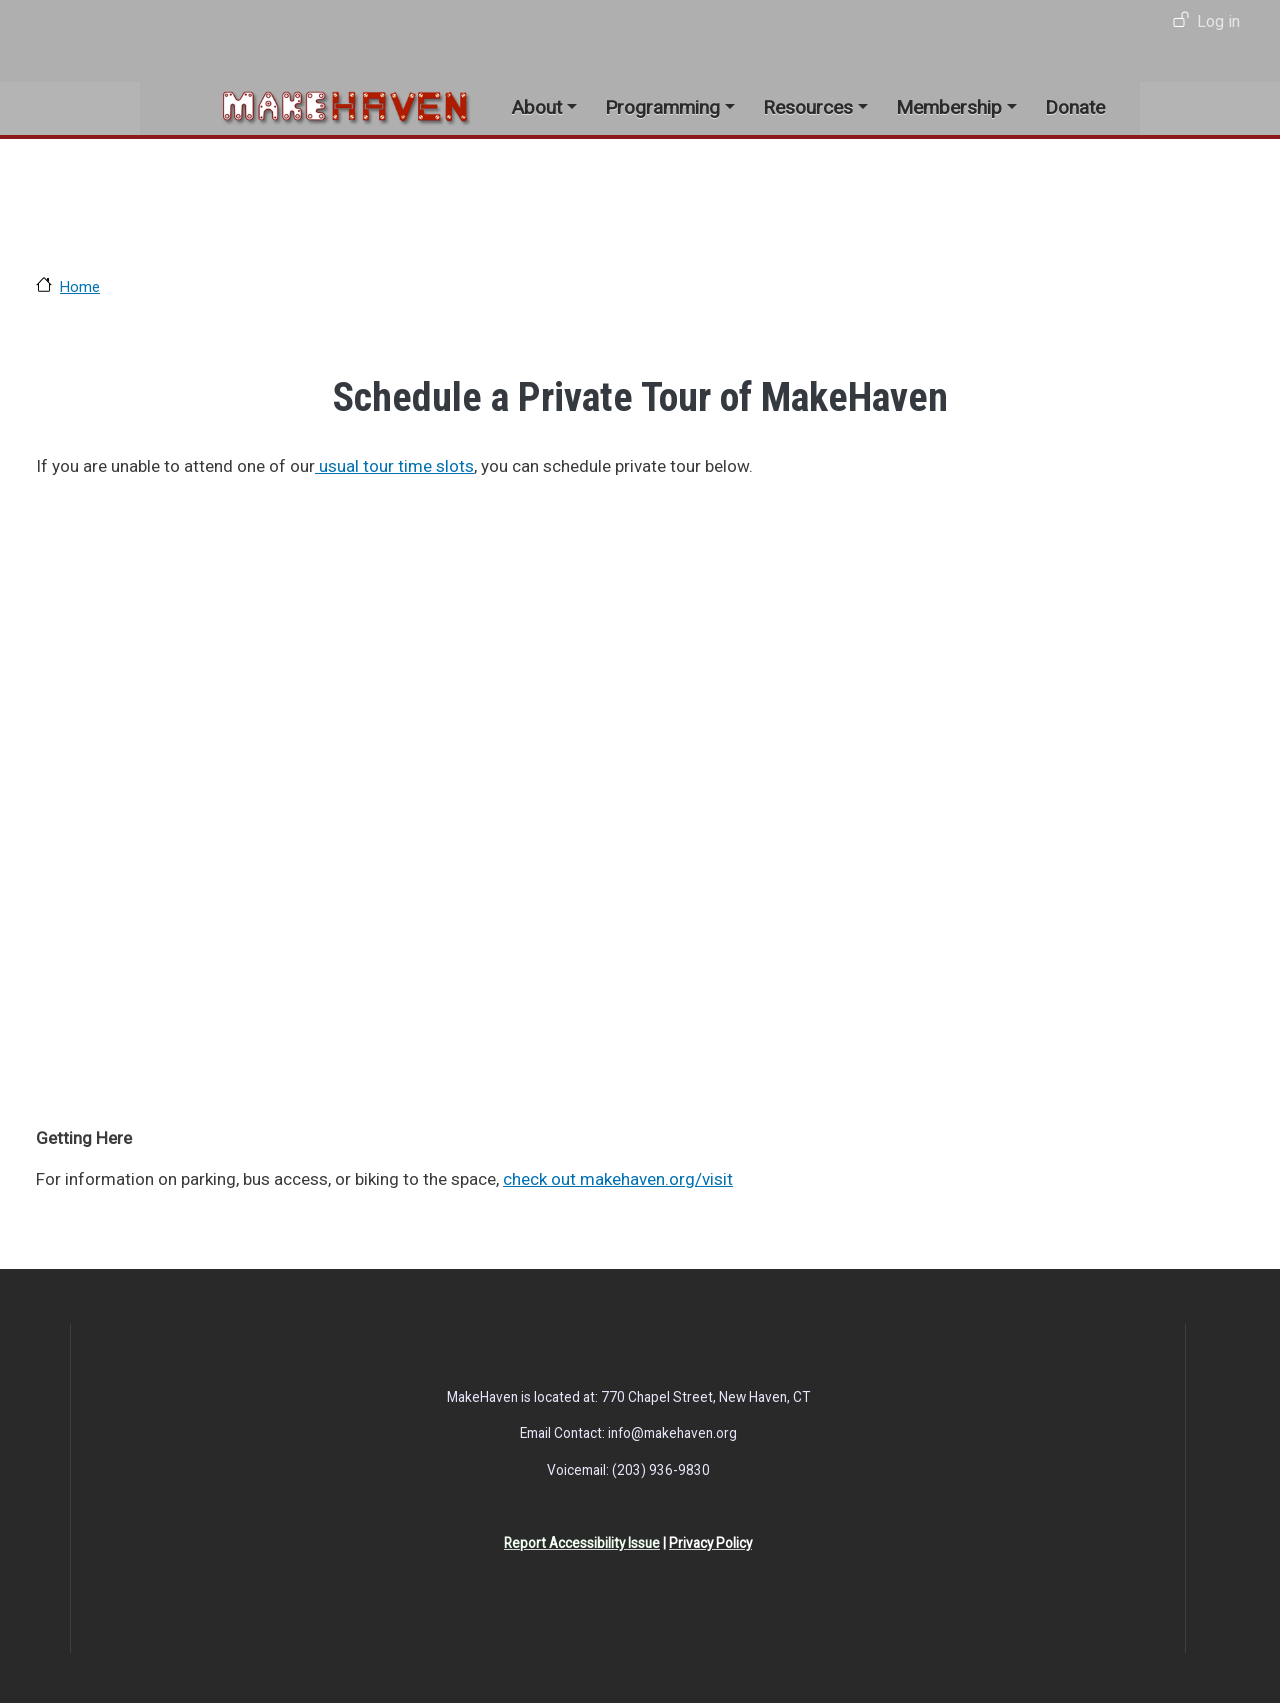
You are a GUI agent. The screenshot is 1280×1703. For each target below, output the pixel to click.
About (536, 107)
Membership (949, 107)
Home (80, 287)
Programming (662, 107)
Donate (1075, 107)
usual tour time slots (394, 466)
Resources (808, 107)
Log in (1218, 21)
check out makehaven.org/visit (618, 1179)
